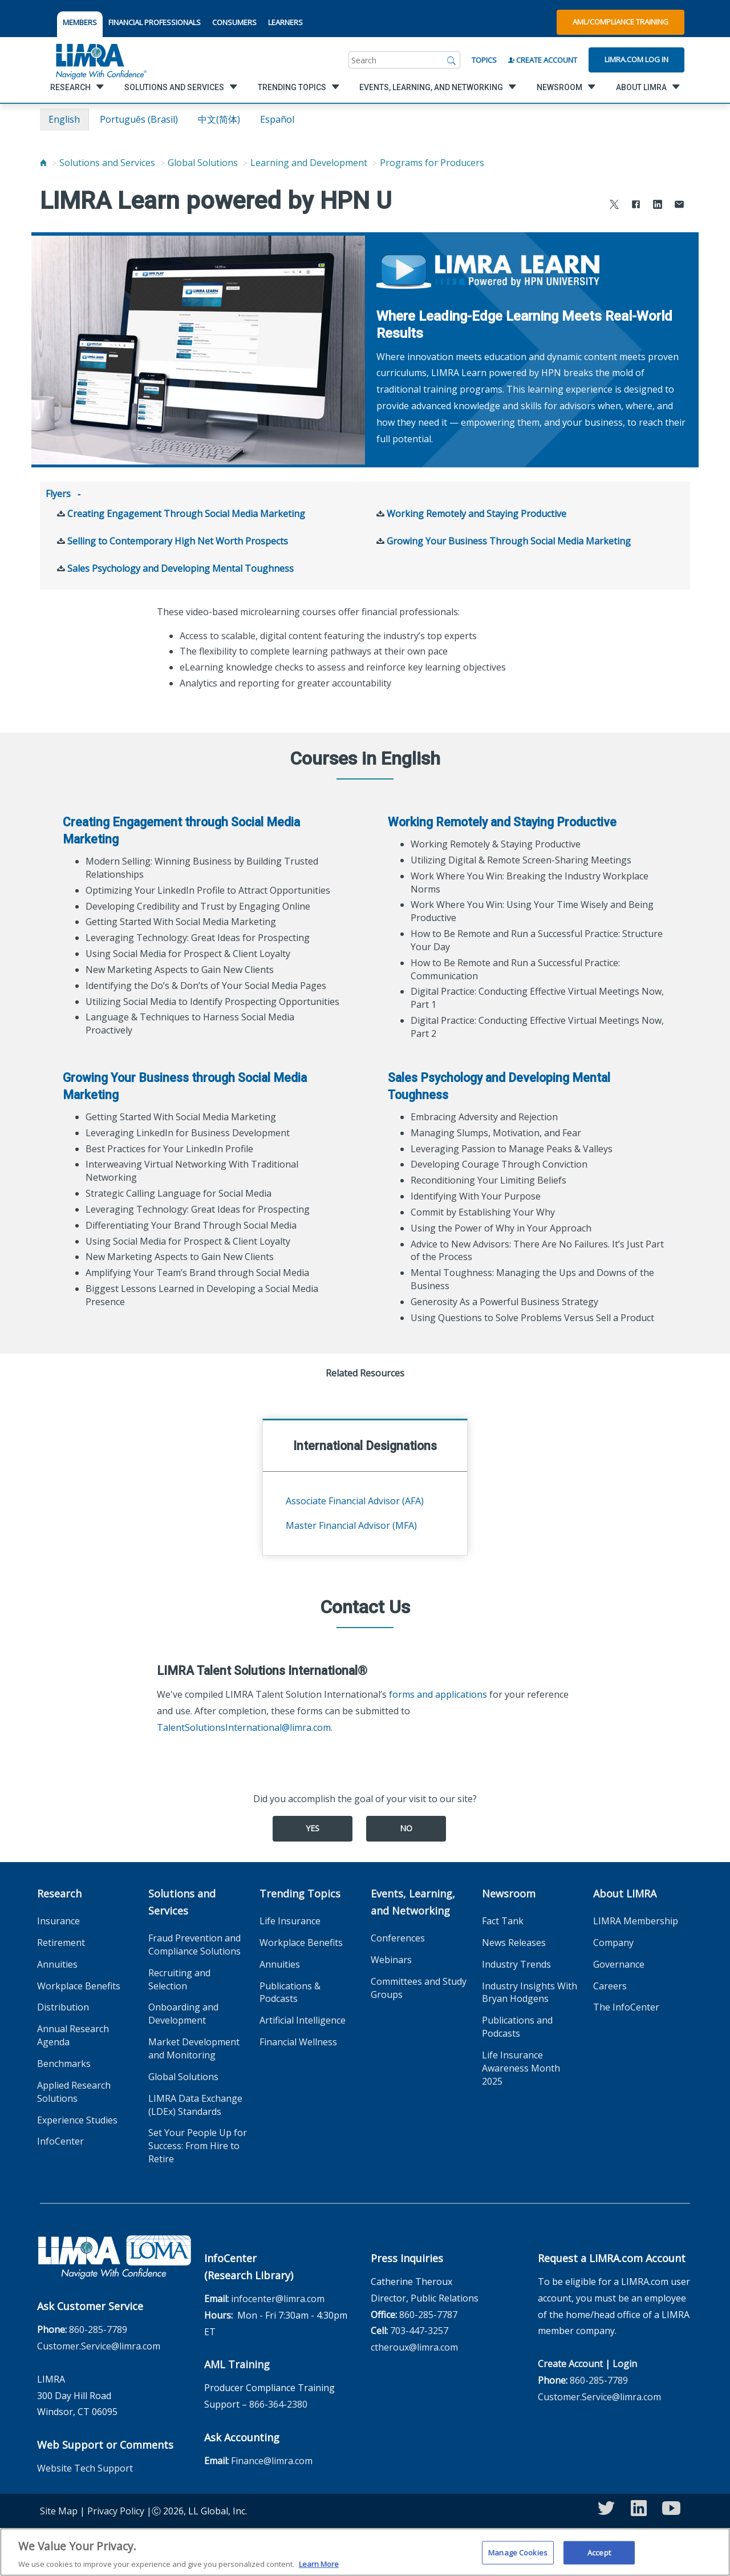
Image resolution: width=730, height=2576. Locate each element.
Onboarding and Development (183, 2012)
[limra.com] (100, 60)
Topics (484, 60)
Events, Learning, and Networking (413, 1900)
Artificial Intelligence (302, 2019)
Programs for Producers (432, 162)
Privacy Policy (115, 2510)
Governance (618, 1963)
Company (613, 1941)
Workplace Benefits (78, 1985)
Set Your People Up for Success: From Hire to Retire (197, 2144)
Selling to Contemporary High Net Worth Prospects (177, 540)
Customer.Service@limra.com (98, 2345)
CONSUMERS (234, 22)
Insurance (58, 1919)
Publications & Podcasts (290, 1991)
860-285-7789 (98, 2328)
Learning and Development (308, 162)
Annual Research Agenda (73, 2034)
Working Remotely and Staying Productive (476, 512)
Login (625, 2362)
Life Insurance (290, 1919)
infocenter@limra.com (278, 2297)
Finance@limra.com (272, 2459)
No (406, 1827)
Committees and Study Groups (419, 1987)
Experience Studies (77, 2119)
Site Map (59, 2510)
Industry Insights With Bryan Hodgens (529, 1991)
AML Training (237, 2363)
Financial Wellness (298, 2040)
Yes (312, 1827)
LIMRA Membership (635, 1919)
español (277, 119)
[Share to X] (614, 205)
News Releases (514, 1941)
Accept (599, 2555)
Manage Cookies (518, 2555)
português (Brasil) (139, 119)
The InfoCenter (626, 2006)
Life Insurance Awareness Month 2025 (521, 2067)
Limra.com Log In (636, 59)
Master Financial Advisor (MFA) (351, 1524)
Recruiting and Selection (179, 1978)
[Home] (43, 162)
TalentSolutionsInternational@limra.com (244, 1726)
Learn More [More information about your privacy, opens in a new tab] (319, 2567)
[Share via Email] (679, 205)
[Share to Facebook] (636, 205)
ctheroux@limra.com (414, 2346)
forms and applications (438, 1693)
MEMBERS (80, 22)
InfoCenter (60, 2140)
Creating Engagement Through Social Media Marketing (186, 512)
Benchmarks (64, 2062)
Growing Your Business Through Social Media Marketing (509, 540)
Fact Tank (503, 1919)
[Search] (451, 59)
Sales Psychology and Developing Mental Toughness (180, 567)
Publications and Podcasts (517, 2025)
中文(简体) (219, 119)
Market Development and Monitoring (194, 2047)
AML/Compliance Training (620, 22)
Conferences (398, 1937)
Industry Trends (516, 1963)
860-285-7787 (428, 2313)
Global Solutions (203, 162)
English (64, 119)
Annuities (57, 1963)
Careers (610, 1985)
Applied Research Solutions (74, 2090)
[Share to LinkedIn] (657, 205)
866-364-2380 (278, 2403)
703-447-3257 (419, 2329)
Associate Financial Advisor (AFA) (355, 1499)
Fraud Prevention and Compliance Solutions (194, 1943)
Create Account (542, 60)
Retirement (61, 1941)
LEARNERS (285, 22)
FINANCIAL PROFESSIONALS (154, 22)
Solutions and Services (107, 162)
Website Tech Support (85, 2467)
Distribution (63, 2006)
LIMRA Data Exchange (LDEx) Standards (195, 2104)
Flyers (58, 493)
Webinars (391, 1958)
